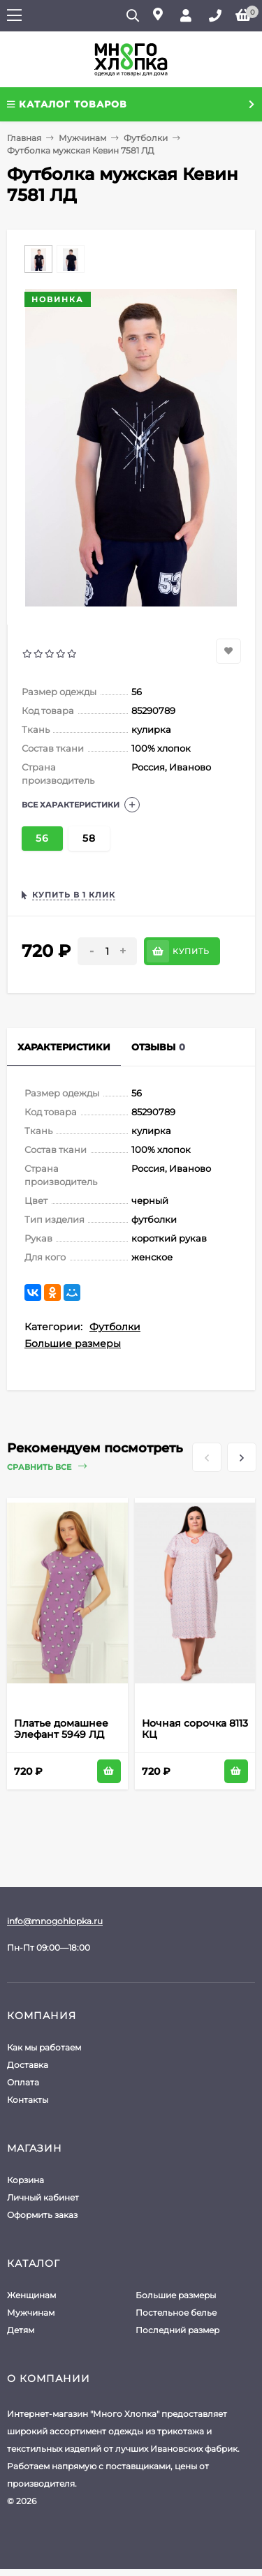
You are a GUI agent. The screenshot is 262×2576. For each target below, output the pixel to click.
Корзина (25, 2180)
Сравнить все (47, 1466)
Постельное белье (176, 2312)
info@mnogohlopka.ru (55, 1921)
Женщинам (31, 2295)
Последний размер (177, 2330)
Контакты (27, 2099)
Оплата (23, 2082)
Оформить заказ (42, 2215)
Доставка (27, 2065)
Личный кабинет (43, 2197)
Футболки (146, 138)
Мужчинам (82, 138)
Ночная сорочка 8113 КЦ (195, 1729)
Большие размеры (72, 1343)
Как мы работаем (44, 2047)
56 (42, 838)
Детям (20, 2330)
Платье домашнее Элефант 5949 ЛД (61, 1729)
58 (89, 838)
